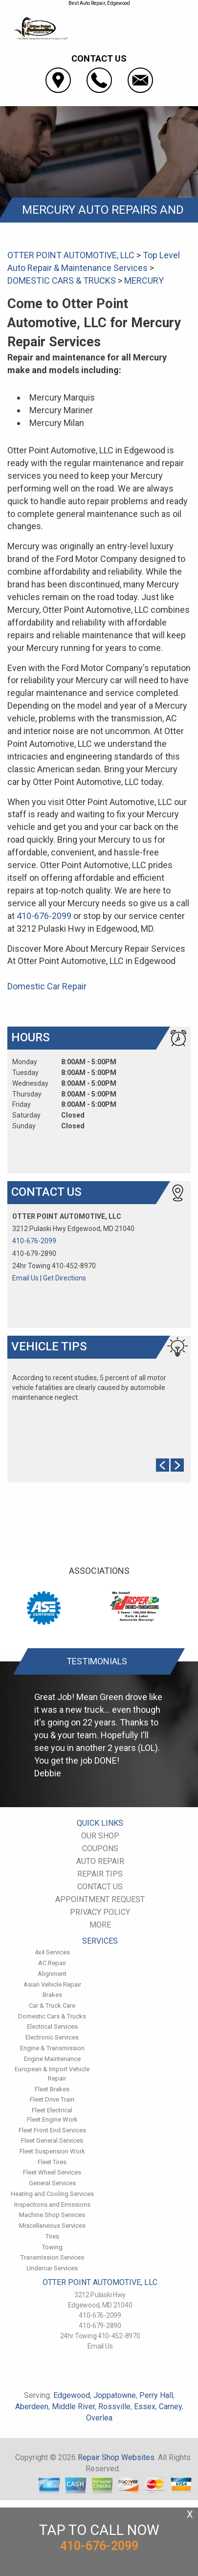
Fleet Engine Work (52, 2119)
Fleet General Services (52, 2140)
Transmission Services (52, 2257)
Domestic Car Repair (47, 986)
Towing (52, 2247)
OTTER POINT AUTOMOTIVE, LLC (70, 255)
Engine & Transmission (52, 2048)
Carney (170, 2406)
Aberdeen (31, 2406)
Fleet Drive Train (52, 2099)
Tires (52, 2236)
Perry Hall (156, 2395)
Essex (144, 2406)
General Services (52, 2183)
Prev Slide (162, 1465)
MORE (100, 1924)
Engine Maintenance (52, 2058)
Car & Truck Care (52, 2005)
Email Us (25, 1278)
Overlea (99, 2417)
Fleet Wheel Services (52, 2172)
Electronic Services (52, 2037)
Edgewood (71, 2395)
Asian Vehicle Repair (52, 1984)
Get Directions (64, 1278)
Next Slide (177, 1465)
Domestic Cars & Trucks (52, 2016)
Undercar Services (52, 2268)
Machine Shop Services (52, 2214)
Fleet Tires (52, 2162)
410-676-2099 (44, 916)
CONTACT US (100, 1886)
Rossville (114, 2406)
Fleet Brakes (52, 2089)
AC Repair (52, 1963)
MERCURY (144, 280)
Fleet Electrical (52, 2110)
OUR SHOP (100, 1835)
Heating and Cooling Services (52, 2193)
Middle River (73, 2406)
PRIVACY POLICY (100, 1912)
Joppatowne (114, 2395)
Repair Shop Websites (116, 2457)
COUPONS (100, 1848)
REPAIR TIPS (100, 1874)
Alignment (52, 1973)
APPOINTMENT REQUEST (100, 1899)
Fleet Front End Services (52, 2130)
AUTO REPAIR (100, 1861)
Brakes (52, 1994)
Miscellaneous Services (52, 2225)
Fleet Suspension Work (52, 2151)
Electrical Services (52, 2026)
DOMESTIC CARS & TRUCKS (61, 280)
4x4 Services (52, 1952)
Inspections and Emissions (52, 2204)
